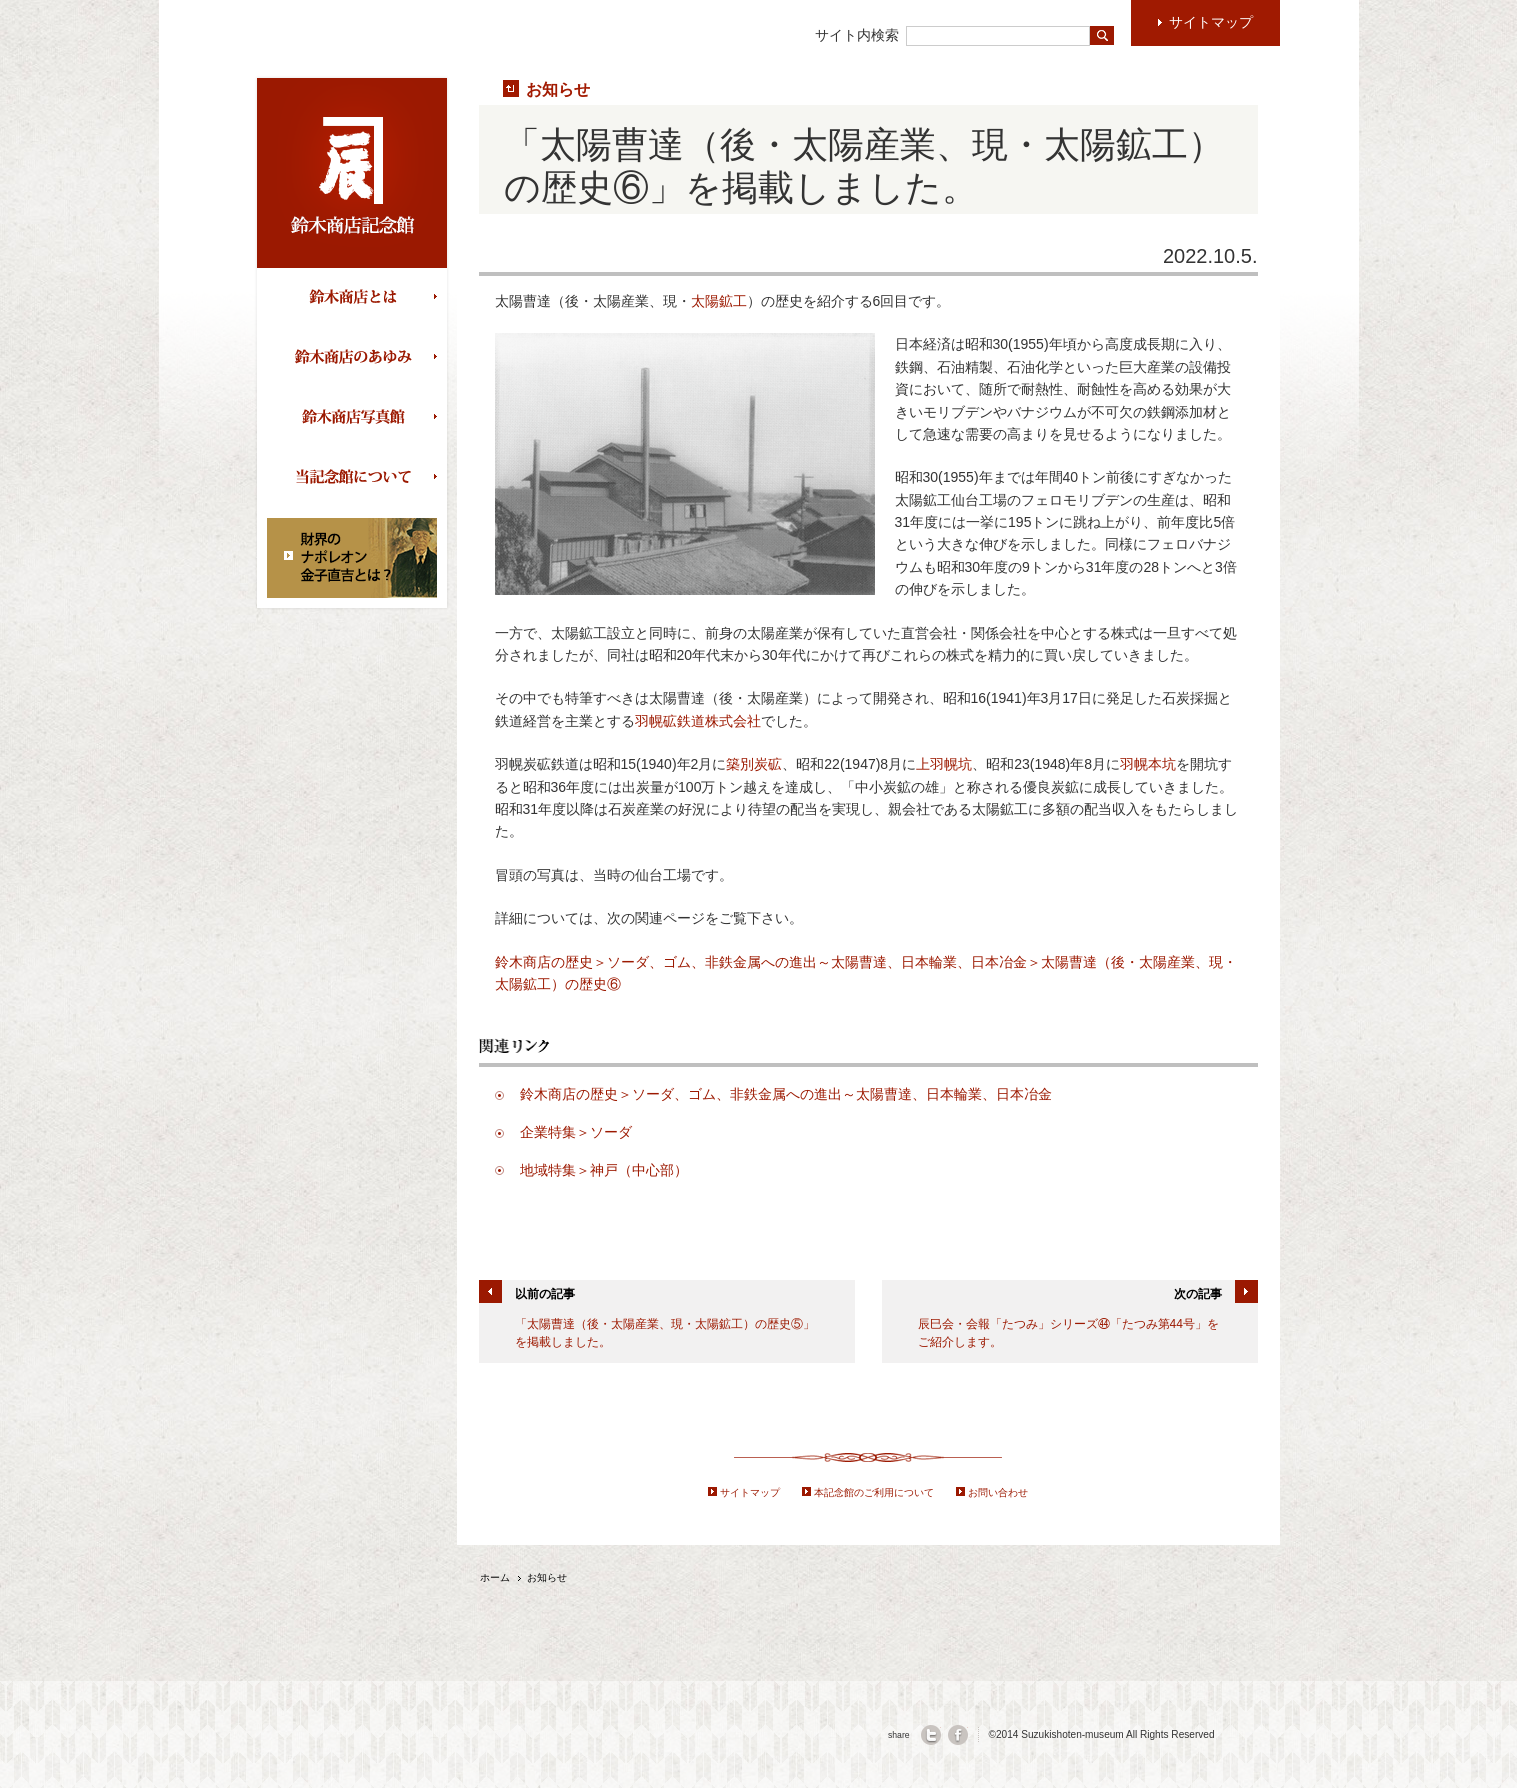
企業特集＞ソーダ (576, 1132)
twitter (931, 1735)
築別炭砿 (754, 764)
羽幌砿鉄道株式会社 (698, 721)
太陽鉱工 (719, 301)
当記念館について (357, 478)
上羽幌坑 (944, 764)
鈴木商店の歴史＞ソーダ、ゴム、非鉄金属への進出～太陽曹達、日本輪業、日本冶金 (786, 1094)
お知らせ (558, 89)
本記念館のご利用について (874, 1492)
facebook (958, 1735)
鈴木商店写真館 (357, 418)
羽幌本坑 (1148, 764)
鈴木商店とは (357, 298)
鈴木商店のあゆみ (357, 358)
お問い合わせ (998, 1492)
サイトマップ (750, 1492)
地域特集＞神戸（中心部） (604, 1170)
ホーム (495, 1577)
